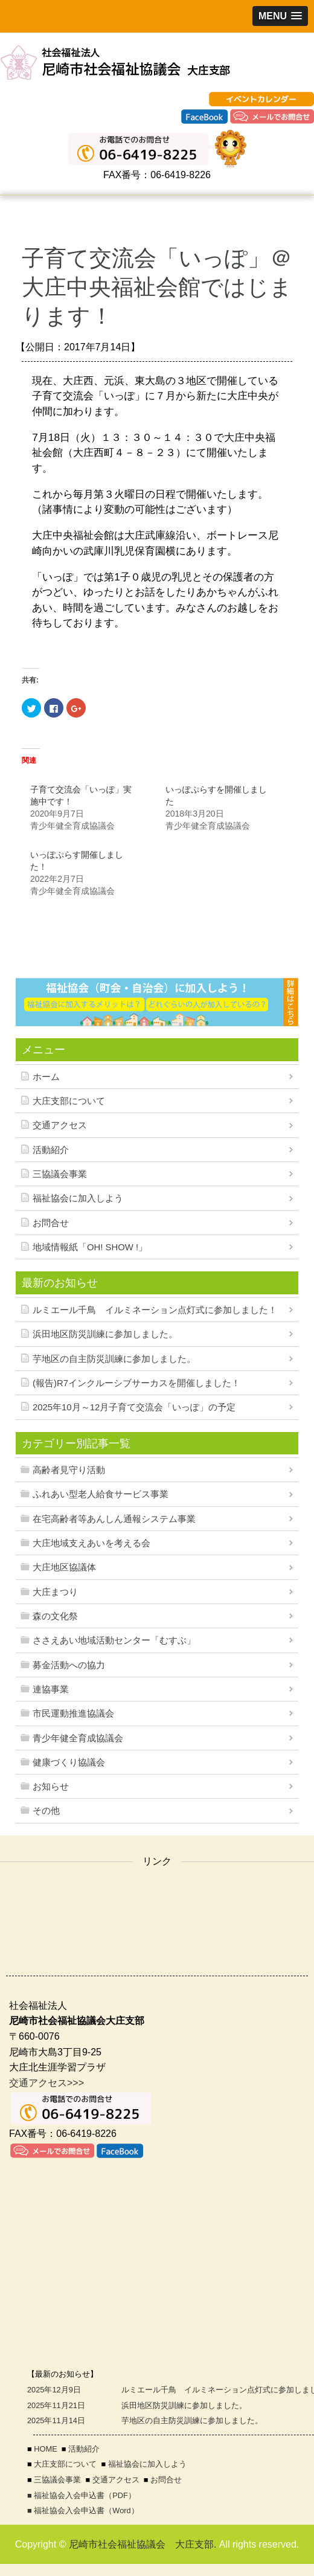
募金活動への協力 (69, 1665)
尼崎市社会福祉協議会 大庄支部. (142, 2544)
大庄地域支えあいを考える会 (91, 1543)
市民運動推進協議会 (73, 1713)
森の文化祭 (55, 1616)
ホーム (46, 1077)
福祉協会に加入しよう (78, 1198)
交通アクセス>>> (46, 2083)
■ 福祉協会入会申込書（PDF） (81, 2495)
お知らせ (51, 1786)
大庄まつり (55, 1592)
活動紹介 (51, 1150)
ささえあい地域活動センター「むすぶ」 (114, 1640)
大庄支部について (69, 1101)
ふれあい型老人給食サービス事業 (100, 1494)
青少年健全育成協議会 (78, 1738)
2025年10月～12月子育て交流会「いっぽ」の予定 (134, 1407)
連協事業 (51, 1689)
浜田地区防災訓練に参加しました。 (105, 1334)
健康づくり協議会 (69, 1762)
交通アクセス (60, 1125)
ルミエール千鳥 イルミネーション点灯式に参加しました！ (155, 1310)
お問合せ (51, 1223)
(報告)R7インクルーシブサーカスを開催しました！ (136, 1383)
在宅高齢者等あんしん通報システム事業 (114, 1519)
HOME (45, 2448)
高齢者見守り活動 (69, 1470)
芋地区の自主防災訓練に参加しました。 (114, 1359)
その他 (46, 1811)
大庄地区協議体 (64, 1567)
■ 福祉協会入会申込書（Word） (83, 2510)
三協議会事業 (60, 1174)
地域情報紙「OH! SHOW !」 (90, 1247)
